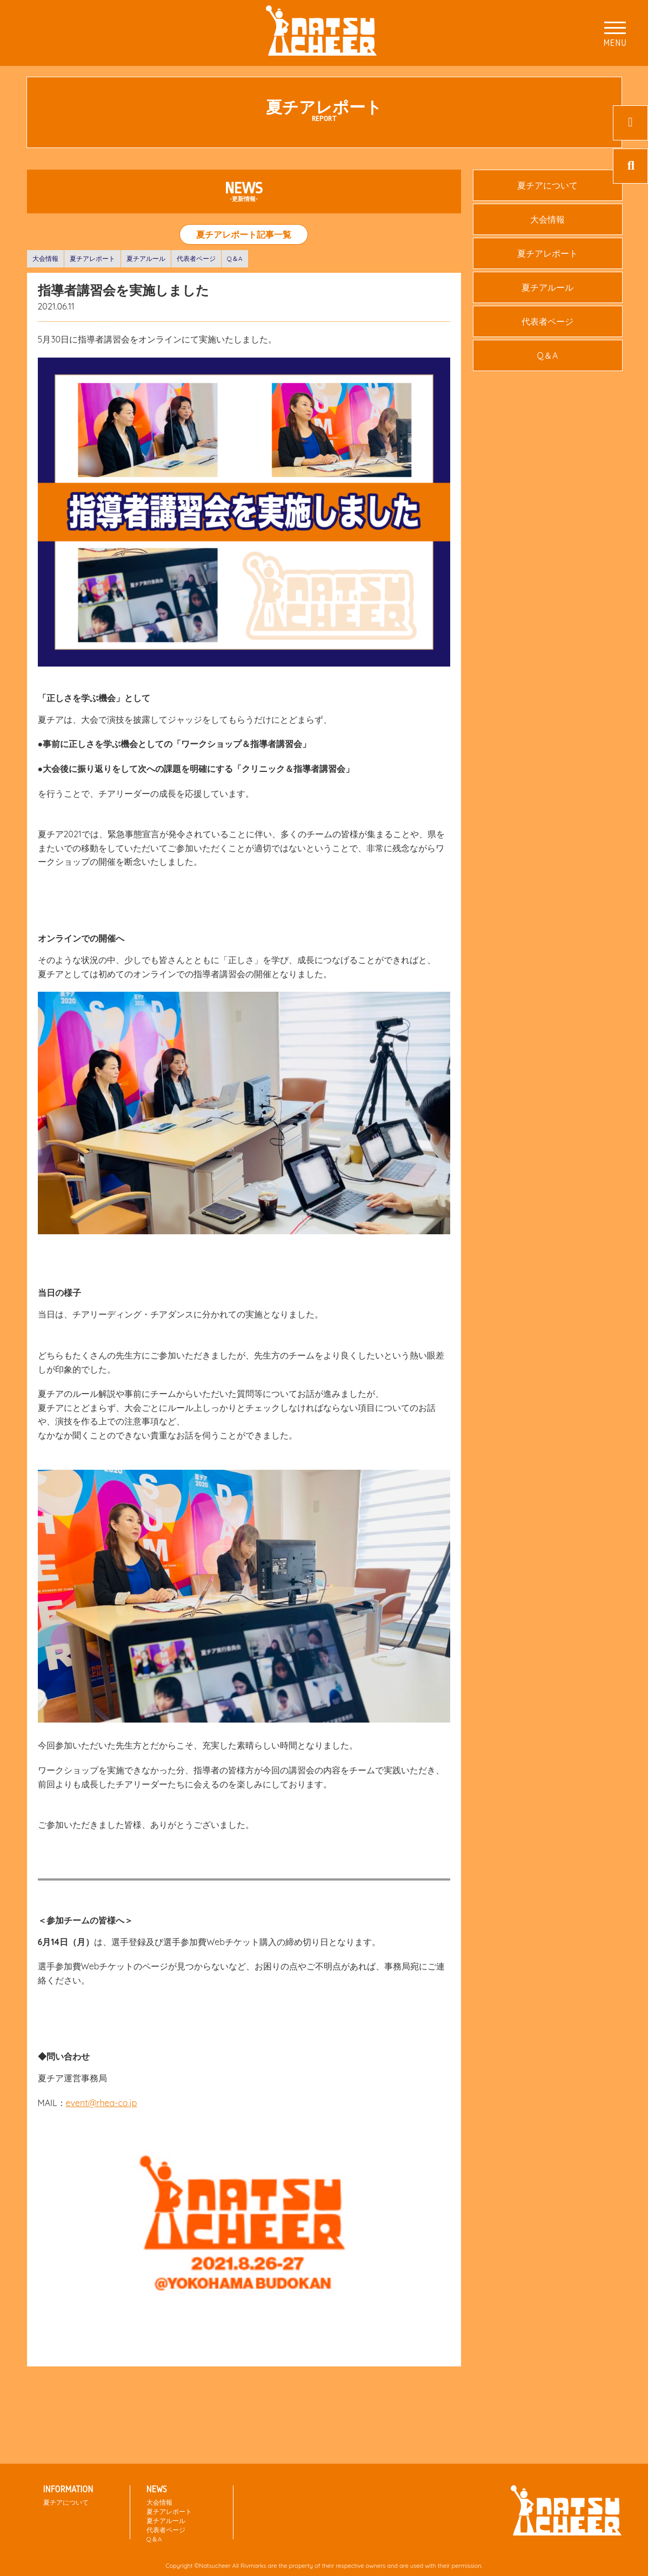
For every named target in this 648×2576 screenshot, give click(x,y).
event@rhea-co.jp (101, 2102)
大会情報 (45, 258)
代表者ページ (196, 258)
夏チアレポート (92, 258)
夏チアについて (547, 185)
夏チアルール (145, 258)
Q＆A (235, 258)
